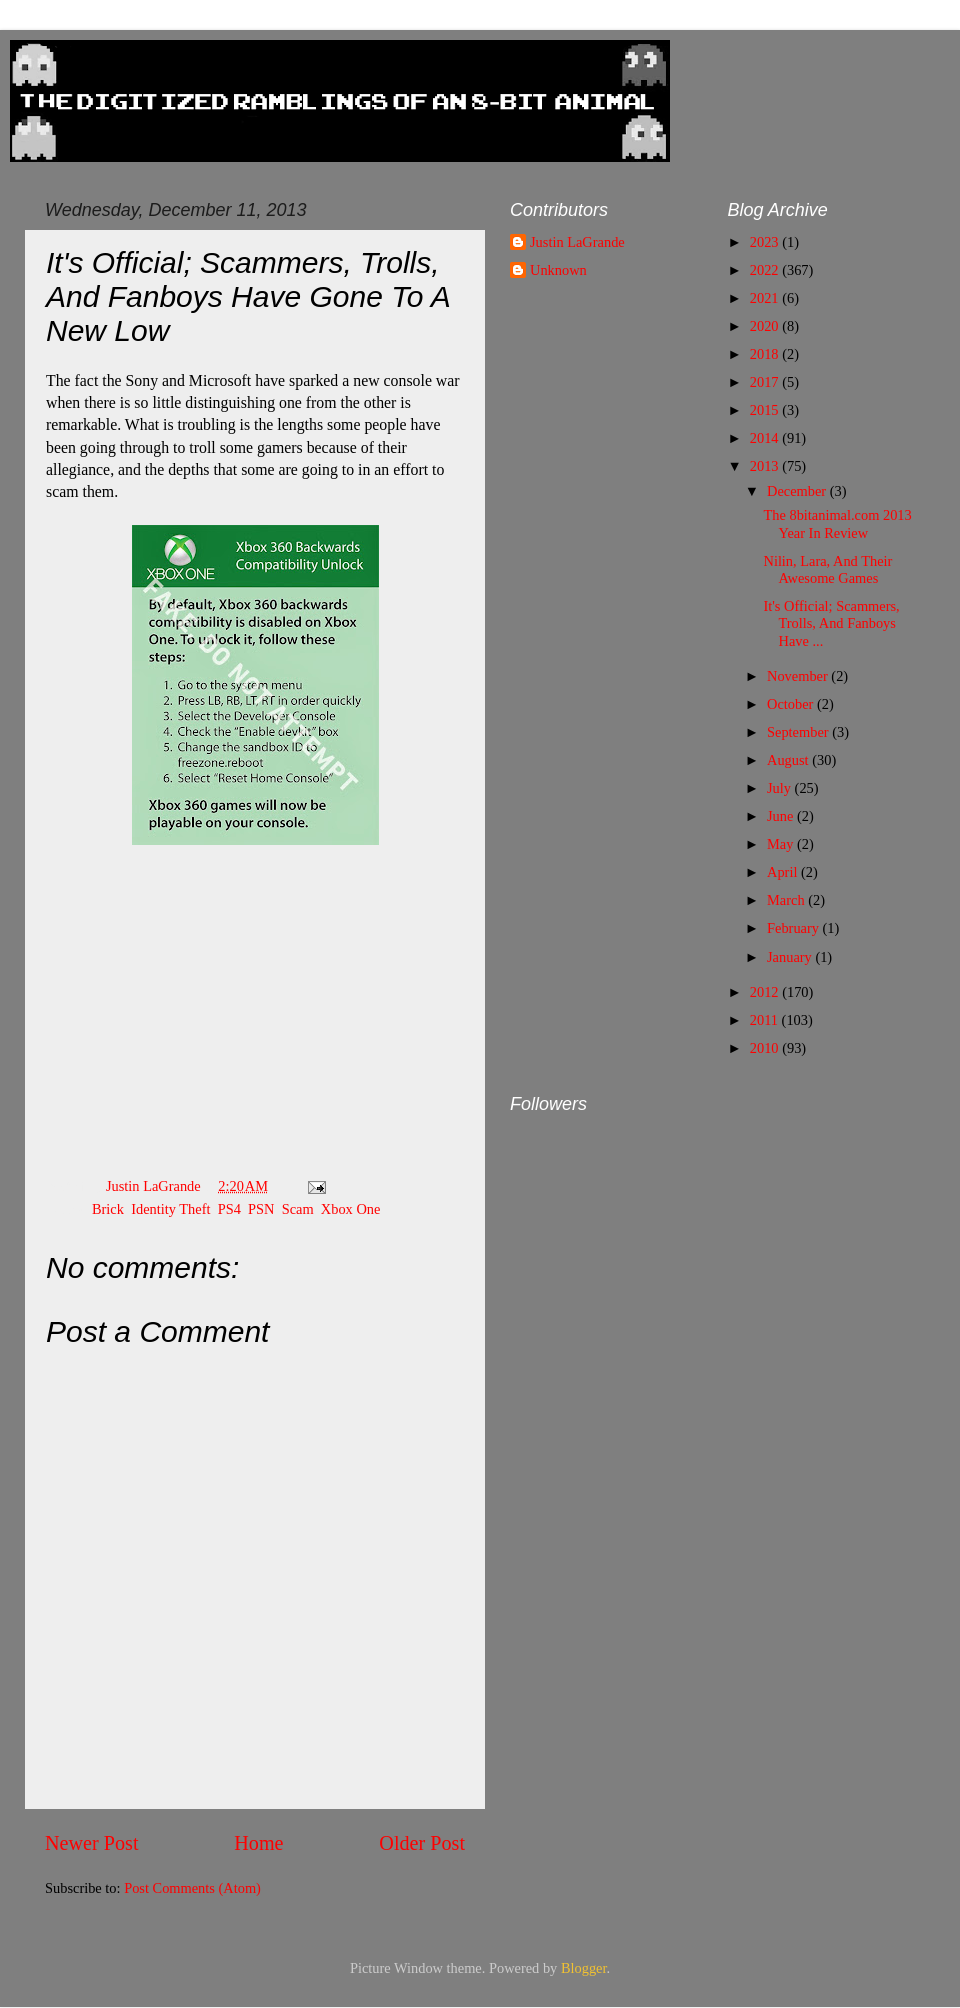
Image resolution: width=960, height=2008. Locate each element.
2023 (766, 242)
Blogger (584, 1968)
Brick (108, 1209)
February (795, 928)
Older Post (422, 1843)
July (781, 788)
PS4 (229, 1209)
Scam (298, 1209)
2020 (766, 326)
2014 (766, 438)
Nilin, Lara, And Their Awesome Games (827, 569)
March (787, 900)
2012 (766, 992)
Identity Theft (170, 1209)
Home (258, 1843)
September (799, 732)
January (791, 957)
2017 (766, 382)
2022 (766, 270)
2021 (766, 298)
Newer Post (92, 1843)
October (792, 704)
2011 (766, 1020)
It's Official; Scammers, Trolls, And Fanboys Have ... (831, 623)
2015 (766, 410)
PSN (261, 1209)
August (789, 760)
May (782, 844)
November (799, 676)
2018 (766, 354)
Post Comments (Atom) (192, 1888)
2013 (766, 466)
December (798, 491)
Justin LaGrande (577, 242)
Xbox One (351, 1209)
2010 (766, 1048)
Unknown (558, 270)
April (784, 872)
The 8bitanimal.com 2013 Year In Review (837, 523)
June (782, 816)
